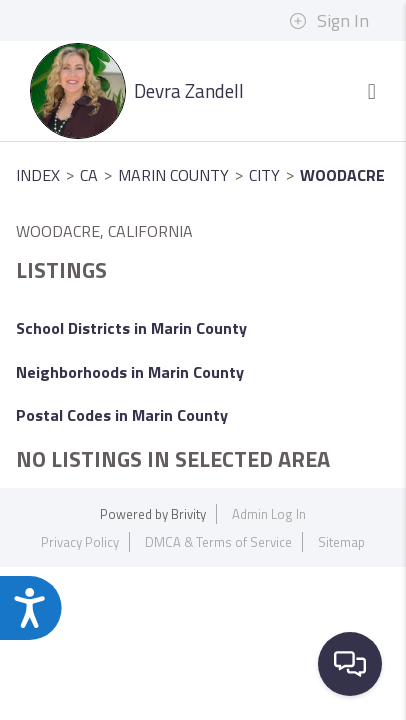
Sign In (329, 21)
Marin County (173, 175)
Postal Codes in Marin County (122, 415)
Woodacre (342, 175)
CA (89, 175)
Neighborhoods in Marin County (130, 372)
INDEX (38, 175)
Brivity (188, 514)
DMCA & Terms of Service (218, 542)
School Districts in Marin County (131, 328)
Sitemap (341, 542)
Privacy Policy (80, 542)
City (264, 175)
